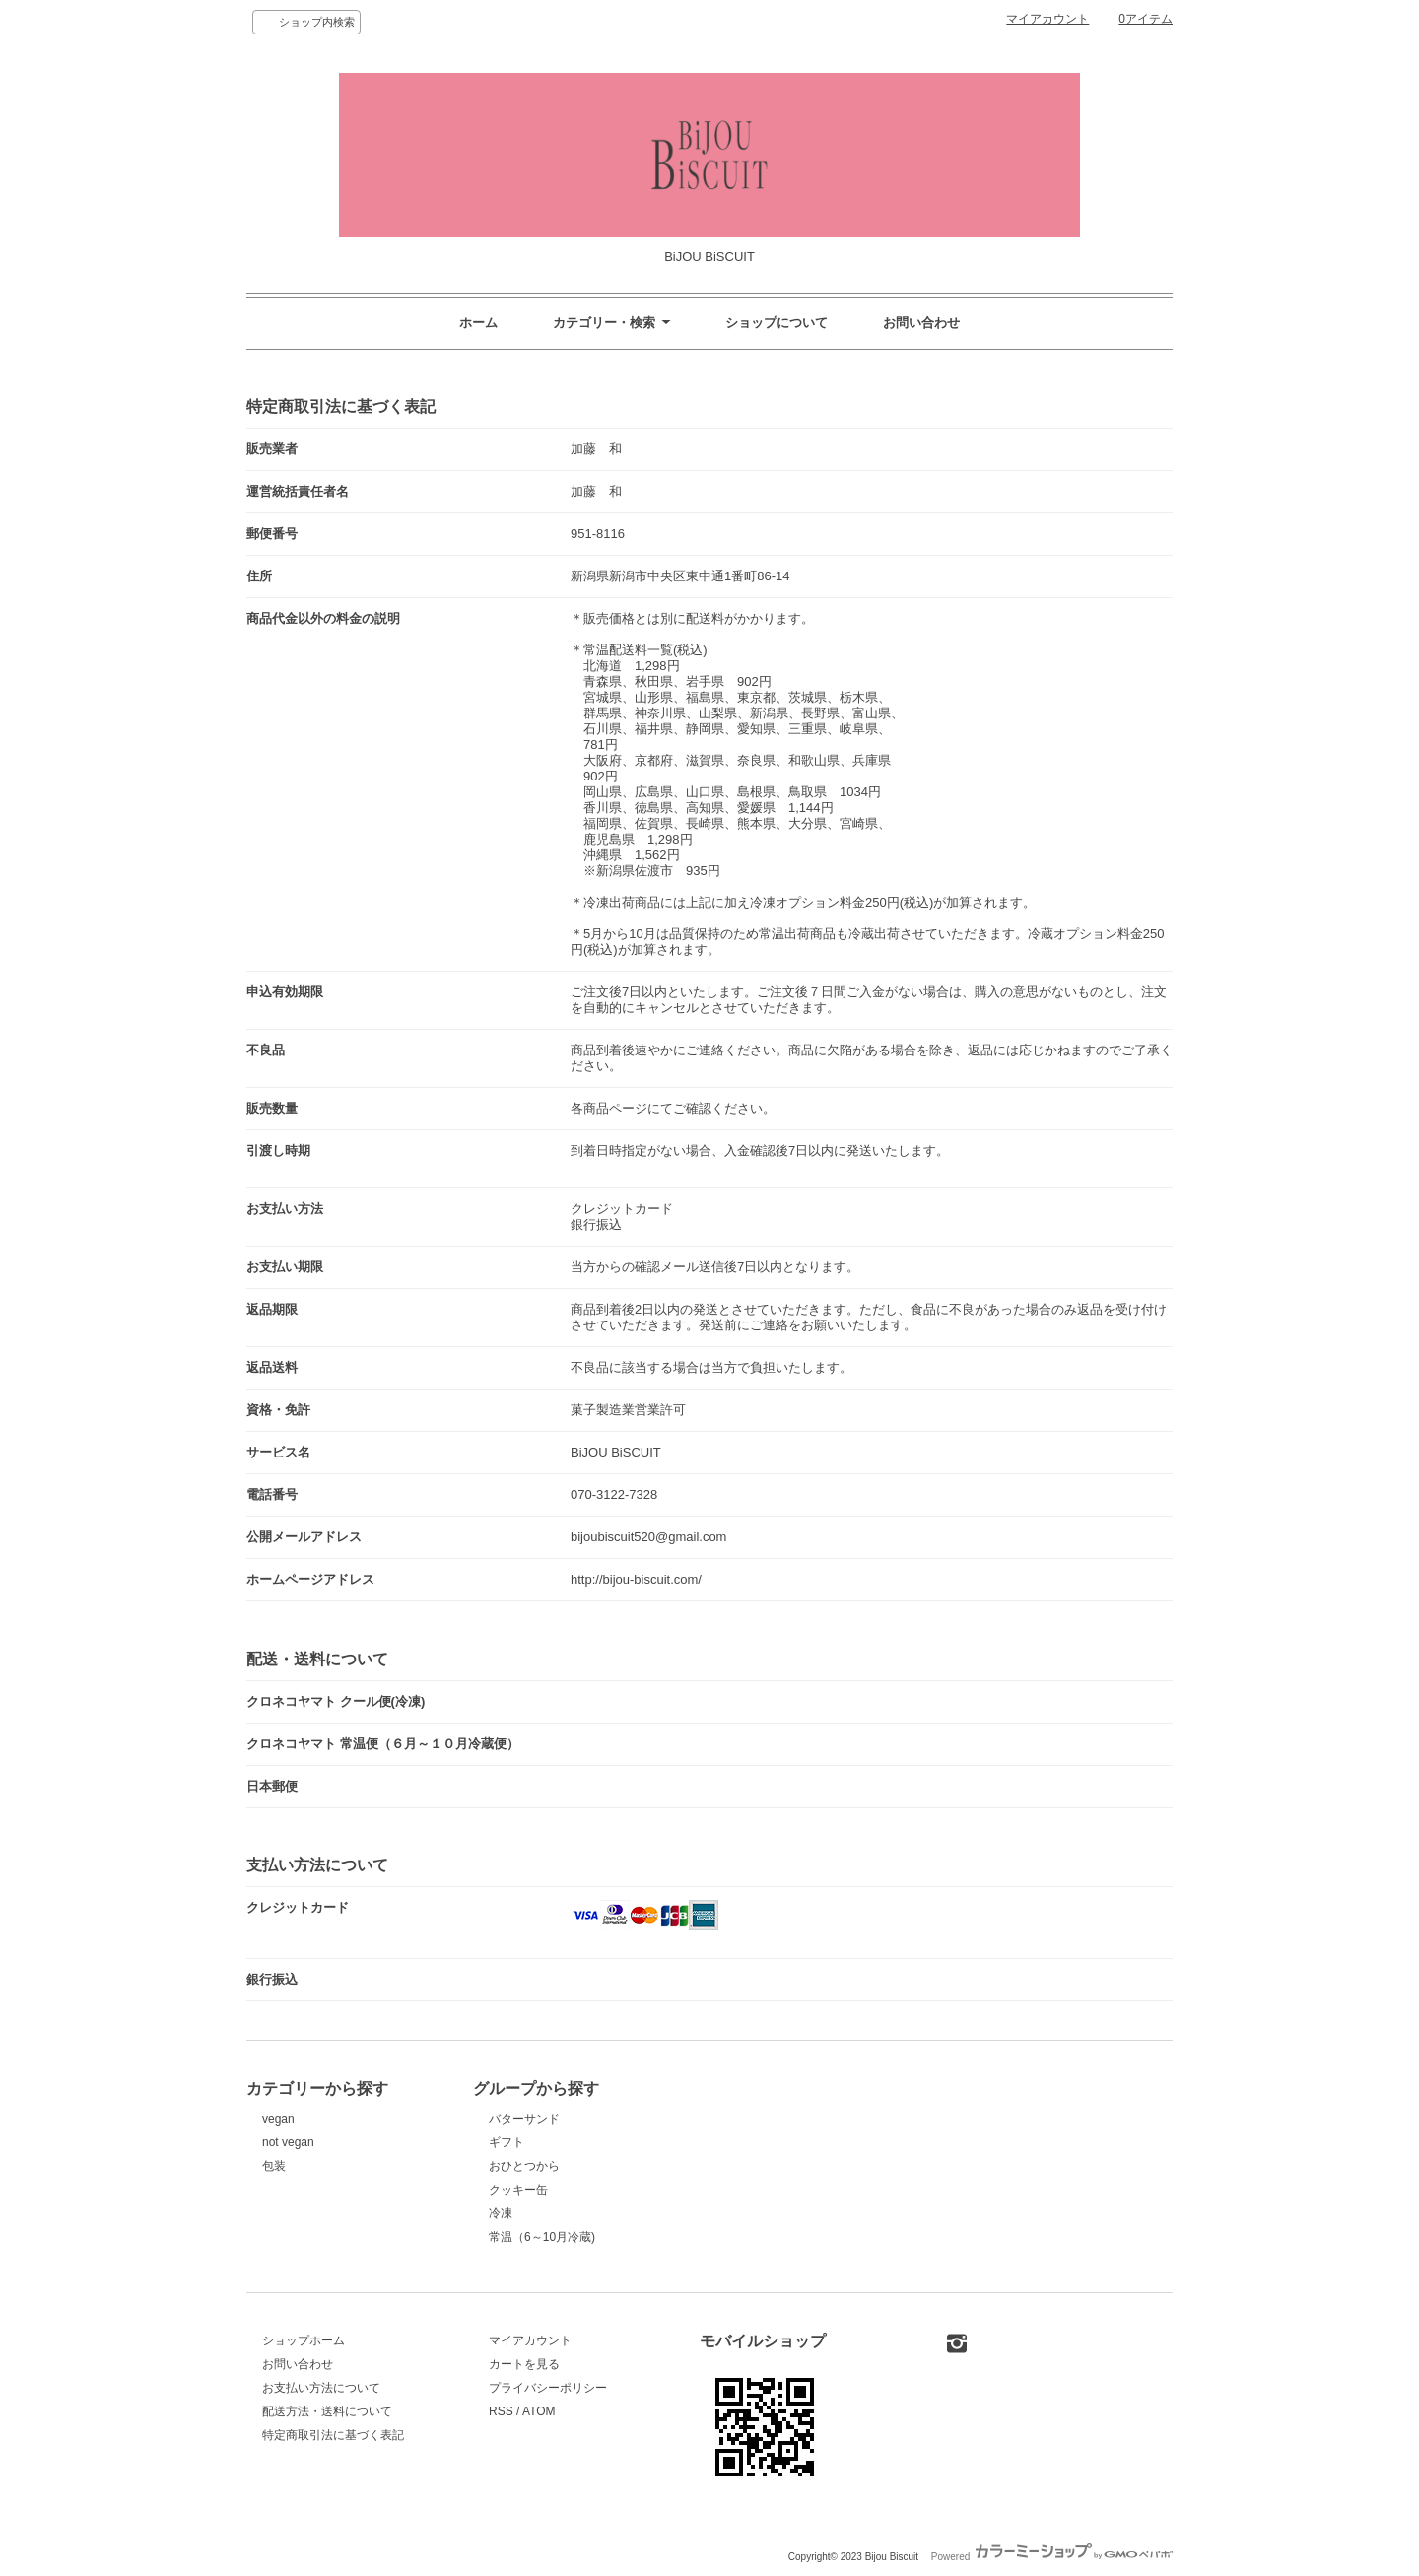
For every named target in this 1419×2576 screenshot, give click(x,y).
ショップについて (776, 322)
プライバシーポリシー (548, 2388)
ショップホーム (303, 2340)
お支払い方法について (321, 2388)
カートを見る (524, 2364)
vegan (278, 2119)
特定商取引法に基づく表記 (333, 2435)
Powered (1052, 2556)
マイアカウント (1047, 19)
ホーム (478, 322)
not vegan (288, 2142)
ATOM (539, 2411)
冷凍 (500, 2213)
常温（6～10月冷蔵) (542, 2237)
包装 (274, 2166)
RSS (501, 2411)
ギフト (506, 2142)
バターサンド (524, 2119)
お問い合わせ (921, 322)
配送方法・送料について (327, 2411)
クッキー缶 (518, 2190)
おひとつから (524, 2166)
